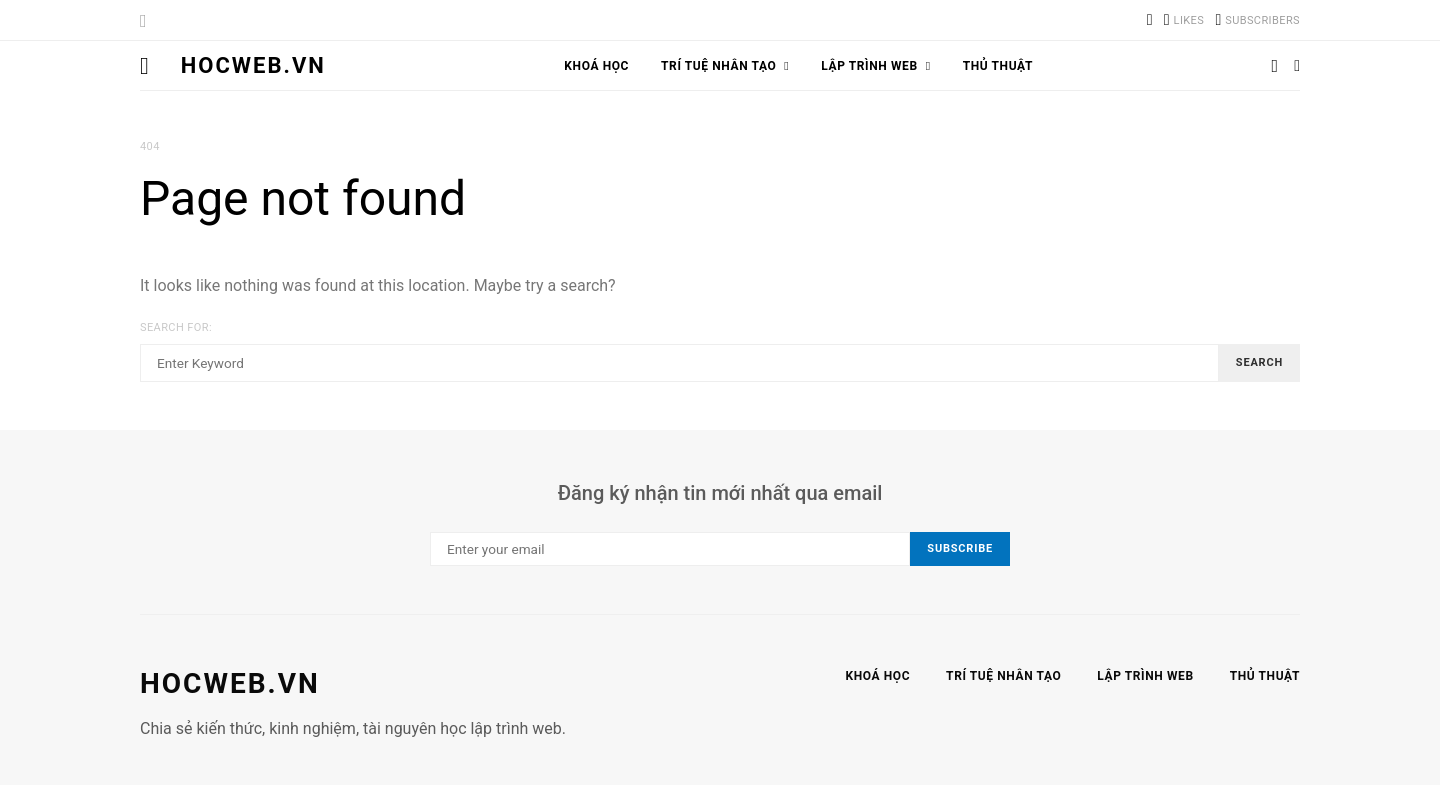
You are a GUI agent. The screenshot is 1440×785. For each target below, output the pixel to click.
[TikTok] (1150, 20)
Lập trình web (869, 66)
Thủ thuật (998, 66)
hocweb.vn (230, 683)
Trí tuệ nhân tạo (718, 66)
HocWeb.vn (253, 65)
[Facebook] (1184, 20)
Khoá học (596, 66)
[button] (1297, 66)
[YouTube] (1257, 20)
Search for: (176, 327)
